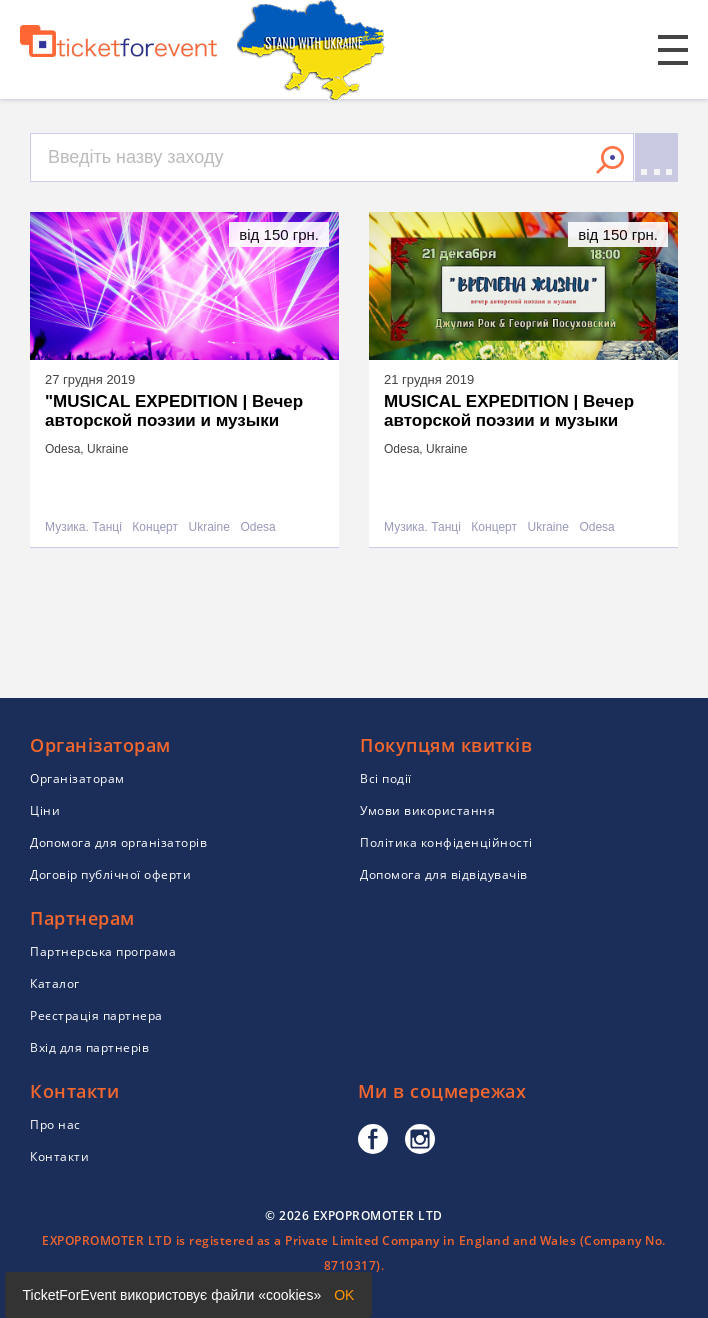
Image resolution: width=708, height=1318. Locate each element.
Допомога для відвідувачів (444, 874)
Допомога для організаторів (118, 842)
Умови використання (427, 810)
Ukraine (209, 527)
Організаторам (77, 778)
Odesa (257, 527)
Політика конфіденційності (446, 842)
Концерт (155, 527)
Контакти (59, 1156)
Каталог (55, 983)
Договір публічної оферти (110, 874)
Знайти (610, 160)
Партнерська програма (103, 951)
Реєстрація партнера (96, 1015)
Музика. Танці (83, 527)
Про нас (55, 1124)
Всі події (386, 778)
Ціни (45, 810)
